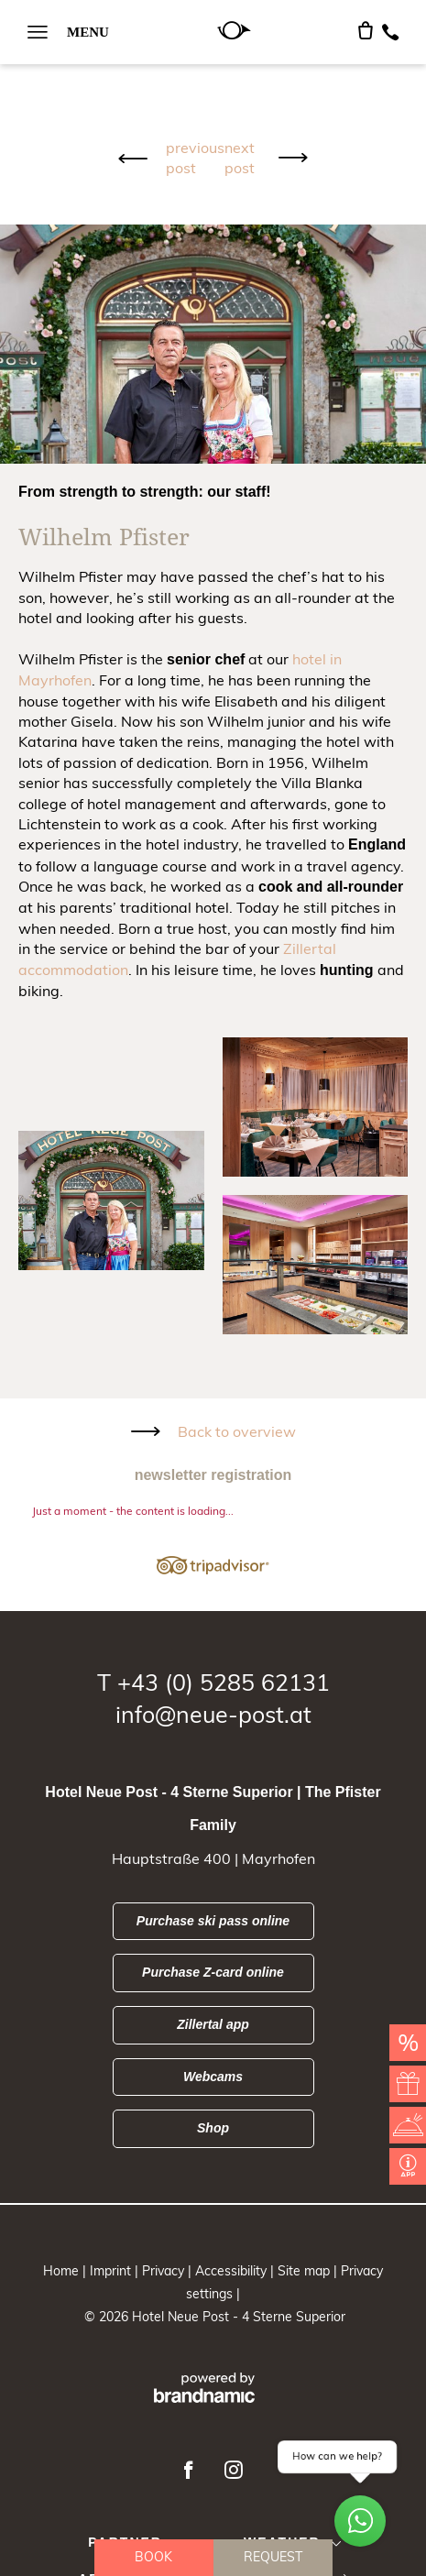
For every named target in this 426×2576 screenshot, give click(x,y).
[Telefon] (390, 32)
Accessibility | (236, 2271)
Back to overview (237, 1431)
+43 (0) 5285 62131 (223, 1682)
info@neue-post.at (213, 1714)
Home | (66, 2271)
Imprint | (116, 2271)
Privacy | (168, 2271)
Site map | (309, 2271)
